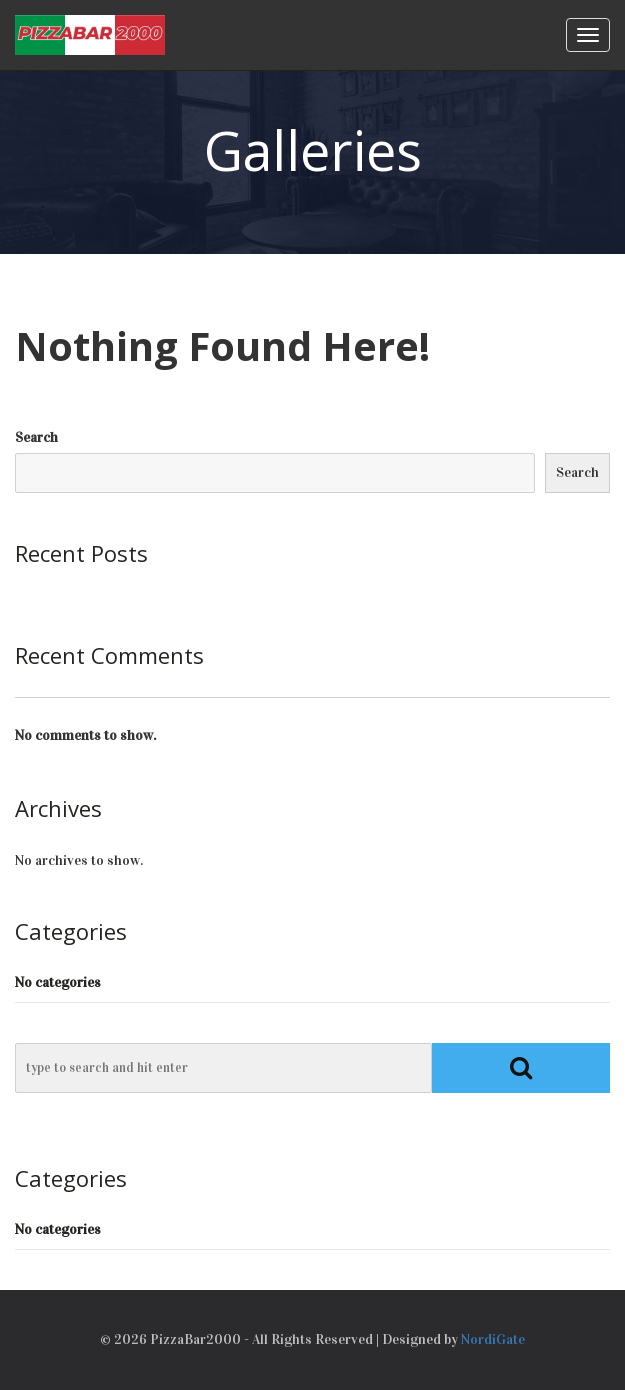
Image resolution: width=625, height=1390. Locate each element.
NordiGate (493, 1339)
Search (36, 437)
